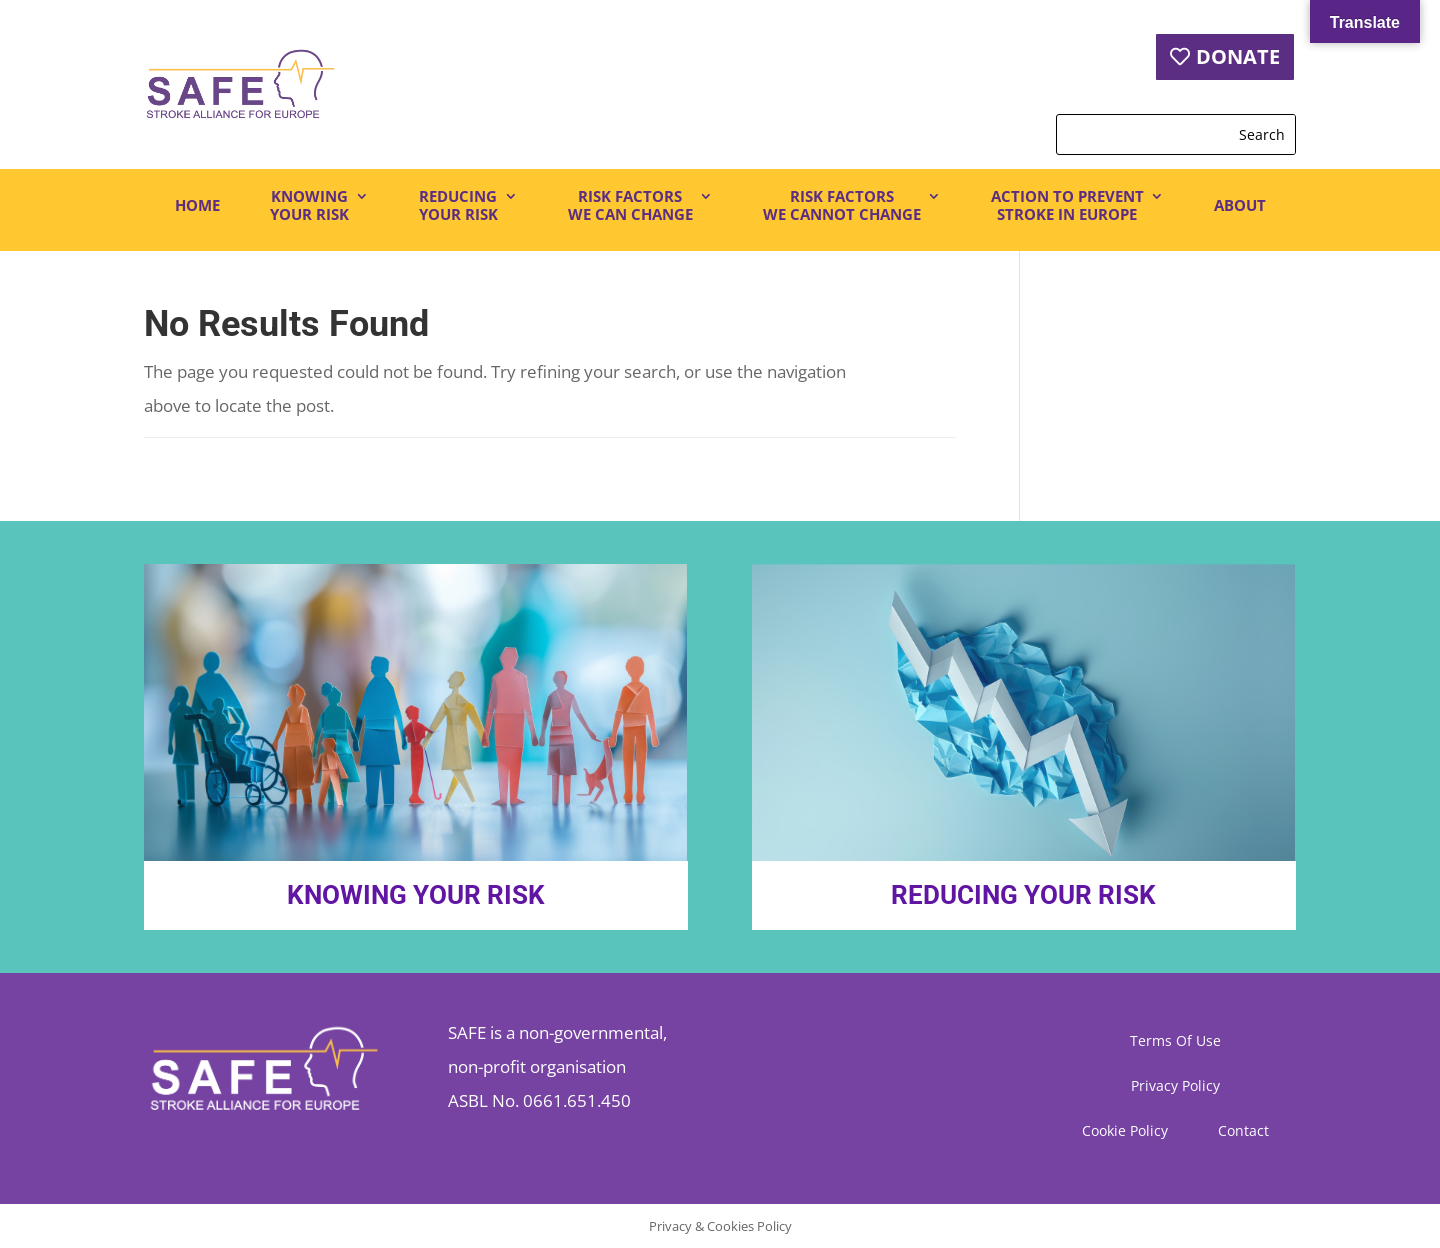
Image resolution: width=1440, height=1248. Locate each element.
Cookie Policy (1125, 1132)
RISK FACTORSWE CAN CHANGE (630, 205)
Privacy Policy (1175, 1087)
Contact (1243, 1132)
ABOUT (1240, 205)
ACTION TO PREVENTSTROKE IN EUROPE (1067, 205)
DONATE (1238, 56)
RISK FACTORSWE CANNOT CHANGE (842, 205)
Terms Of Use (1175, 1042)
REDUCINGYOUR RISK (458, 205)
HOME (197, 205)
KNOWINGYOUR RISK (309, 205)
